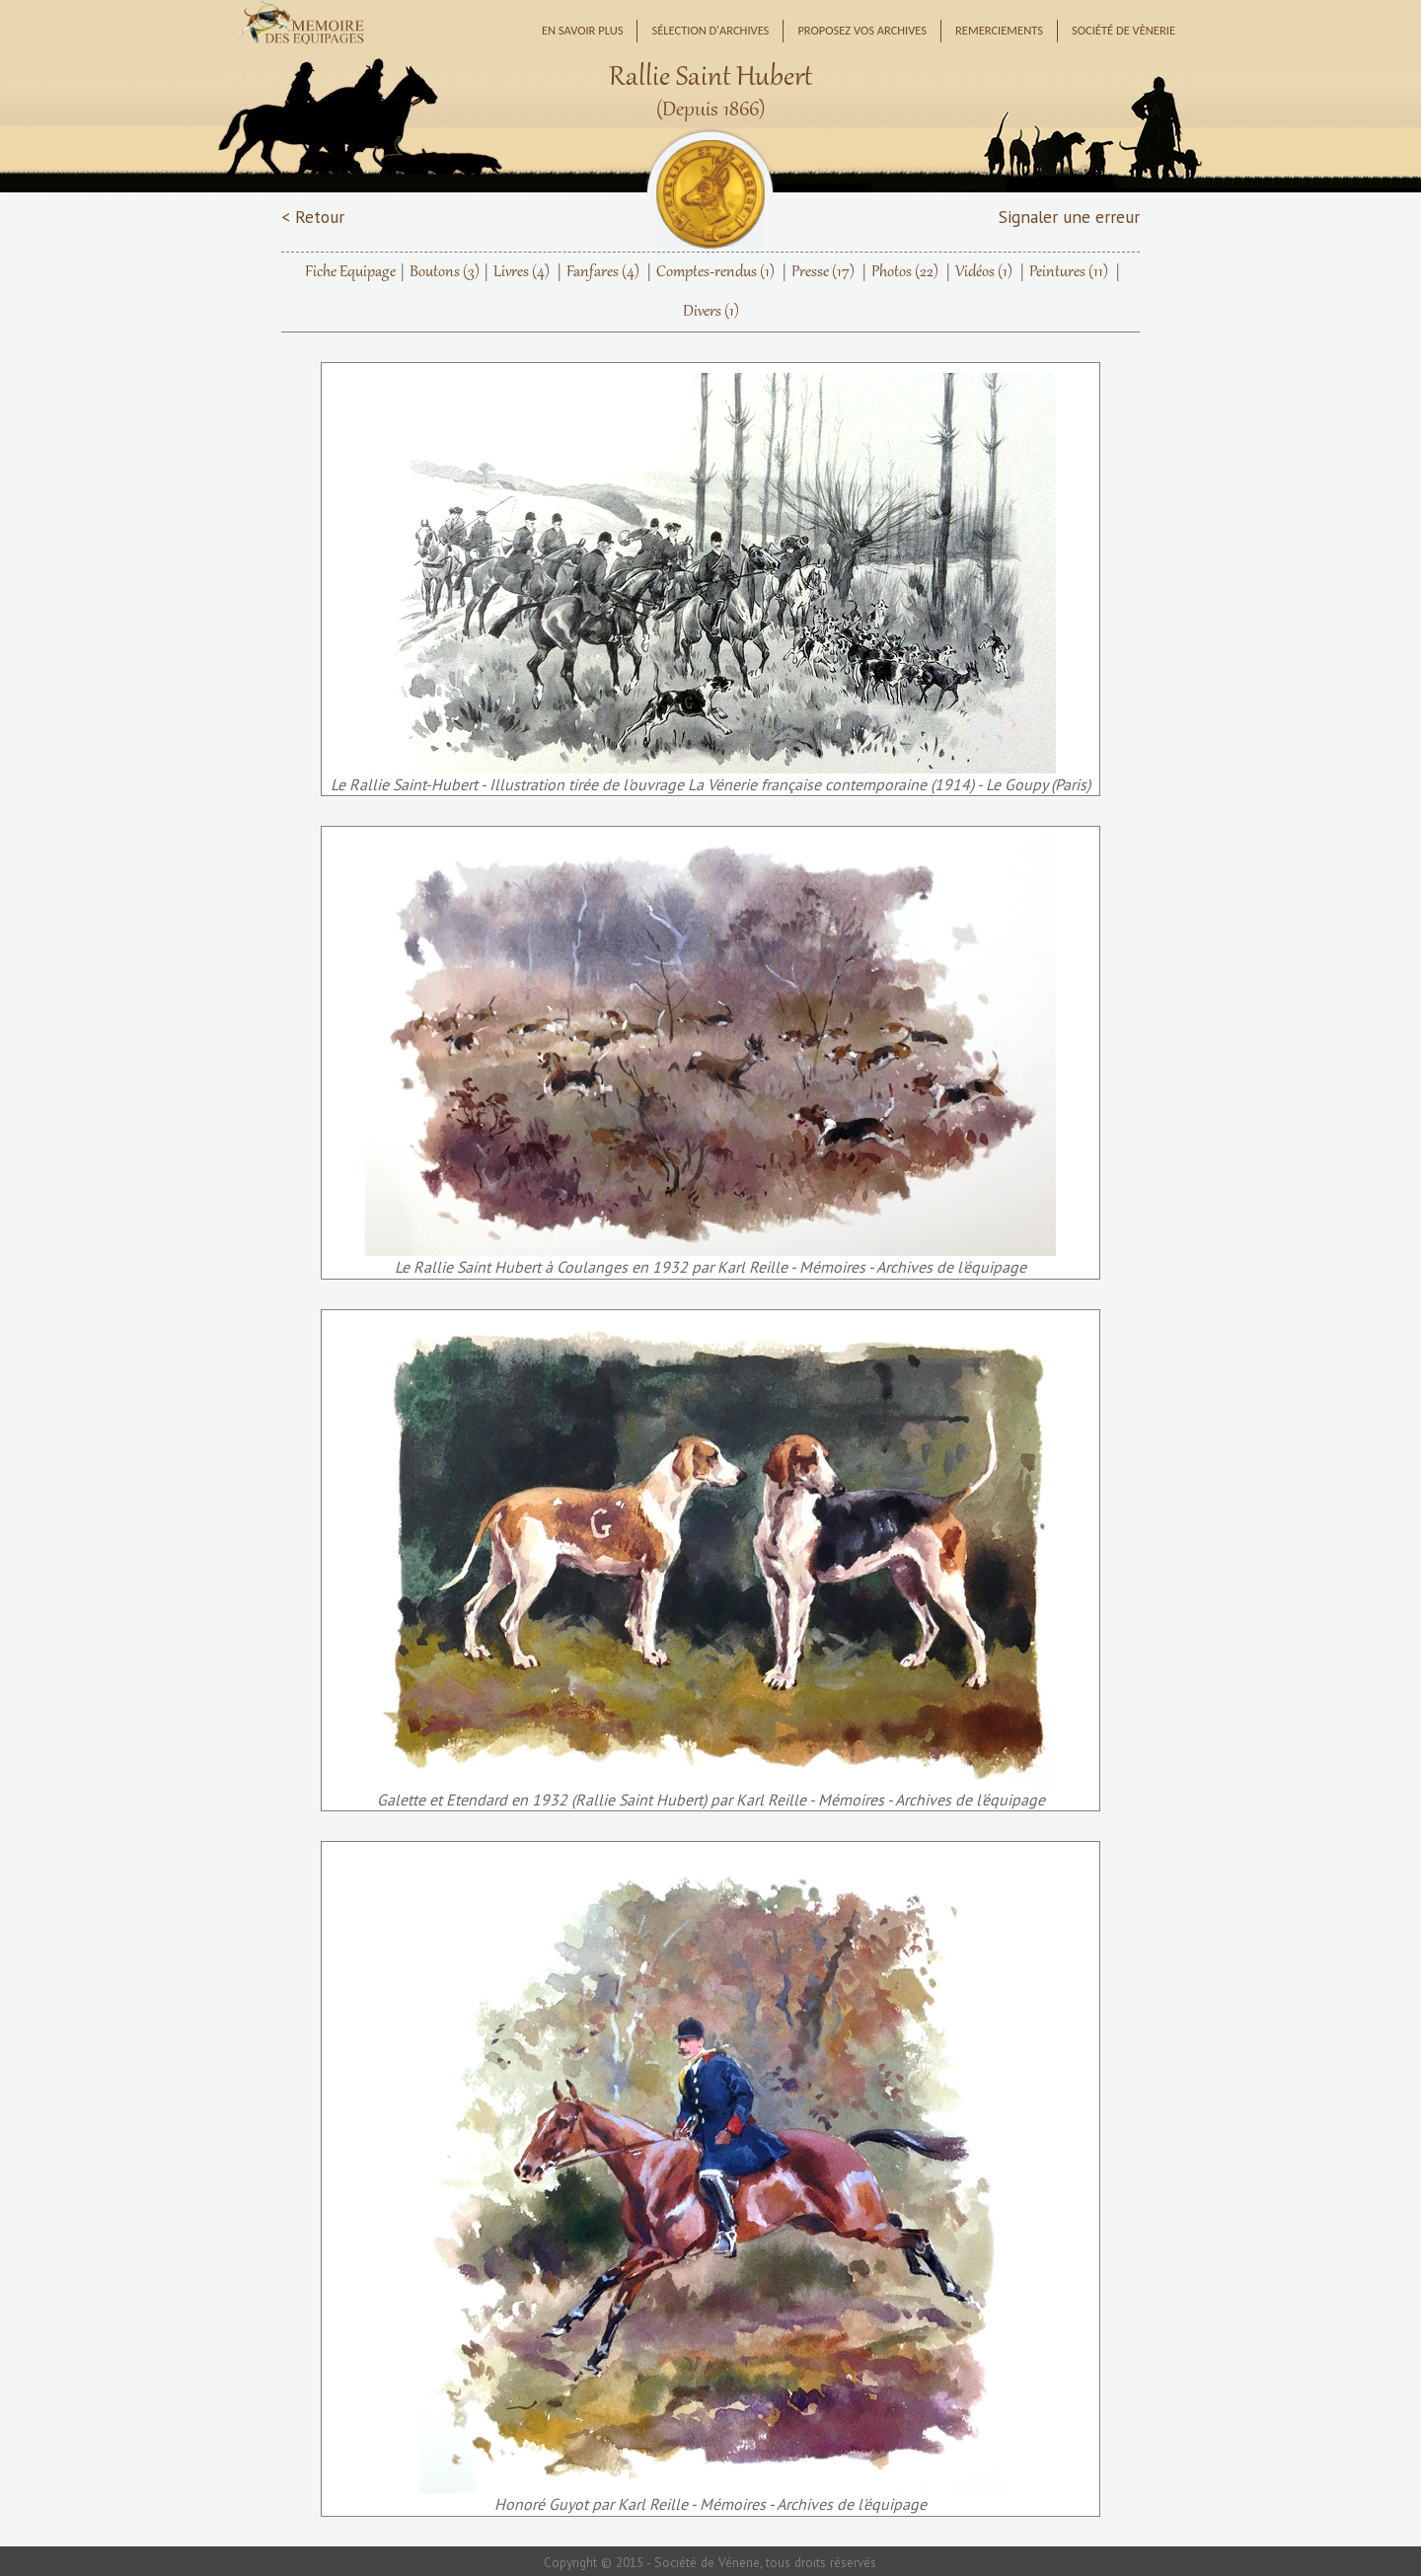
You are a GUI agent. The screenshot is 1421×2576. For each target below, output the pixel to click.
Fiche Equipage (350, 272)
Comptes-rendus (715, 272)
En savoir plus (583, 30)
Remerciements (999, 30)
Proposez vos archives (862, 30)
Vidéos (983, 272)
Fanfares (602, 272)
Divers (711, 312)
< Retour (312, 216)
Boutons (445, 272)
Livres (521, 272)
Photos (904, 272)
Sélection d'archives (710, 30)
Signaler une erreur (1069, 216)
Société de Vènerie (1123, 30)
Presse (823, 272)
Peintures (1068, 272)
